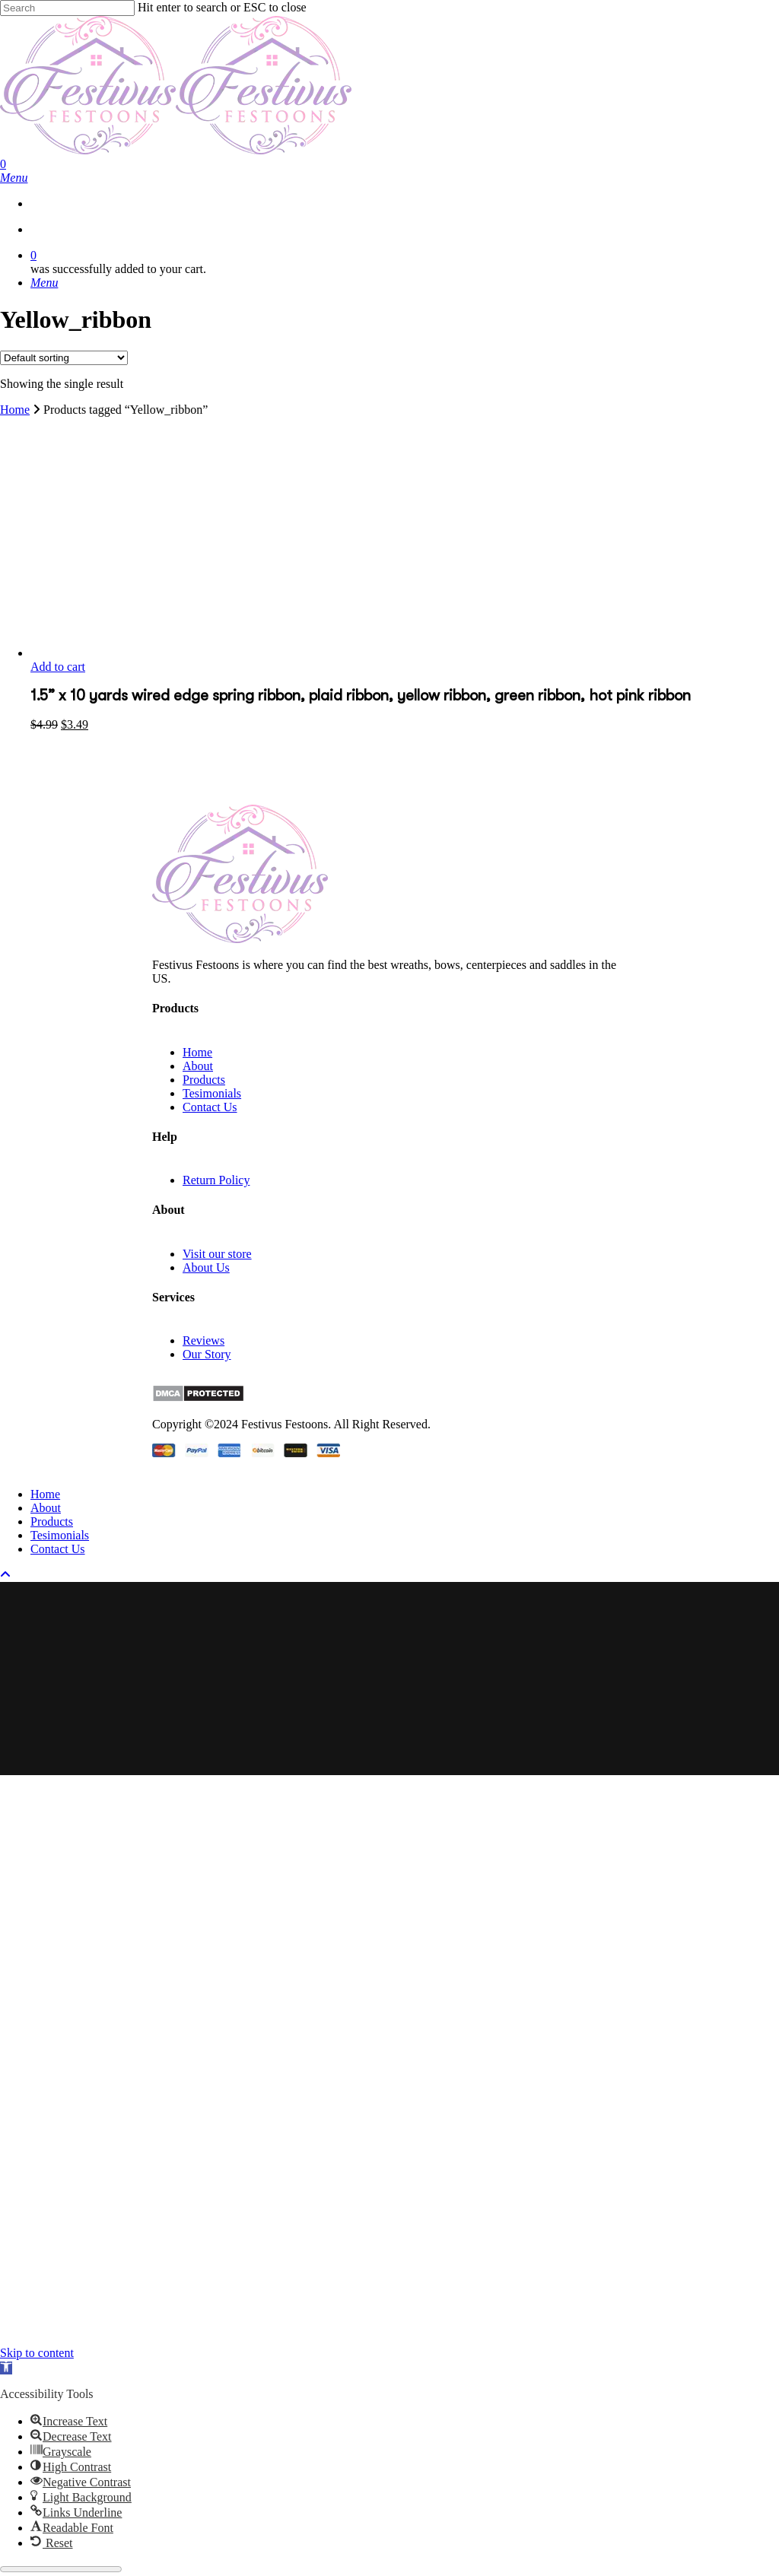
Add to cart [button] (57, 666)
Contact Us (210, 1107)
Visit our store (217, 1253)
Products (204, 1079)
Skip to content (37, 2352)
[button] (6, 2368)
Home (15, 409)
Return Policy (216, 1180)
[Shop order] (64, 358)
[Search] (67, 8)
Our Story (207, 1354)
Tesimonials (212, 1093)
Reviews (203, 1340)
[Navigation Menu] (13, 177)
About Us (206, 1267)
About (198, 1065)
